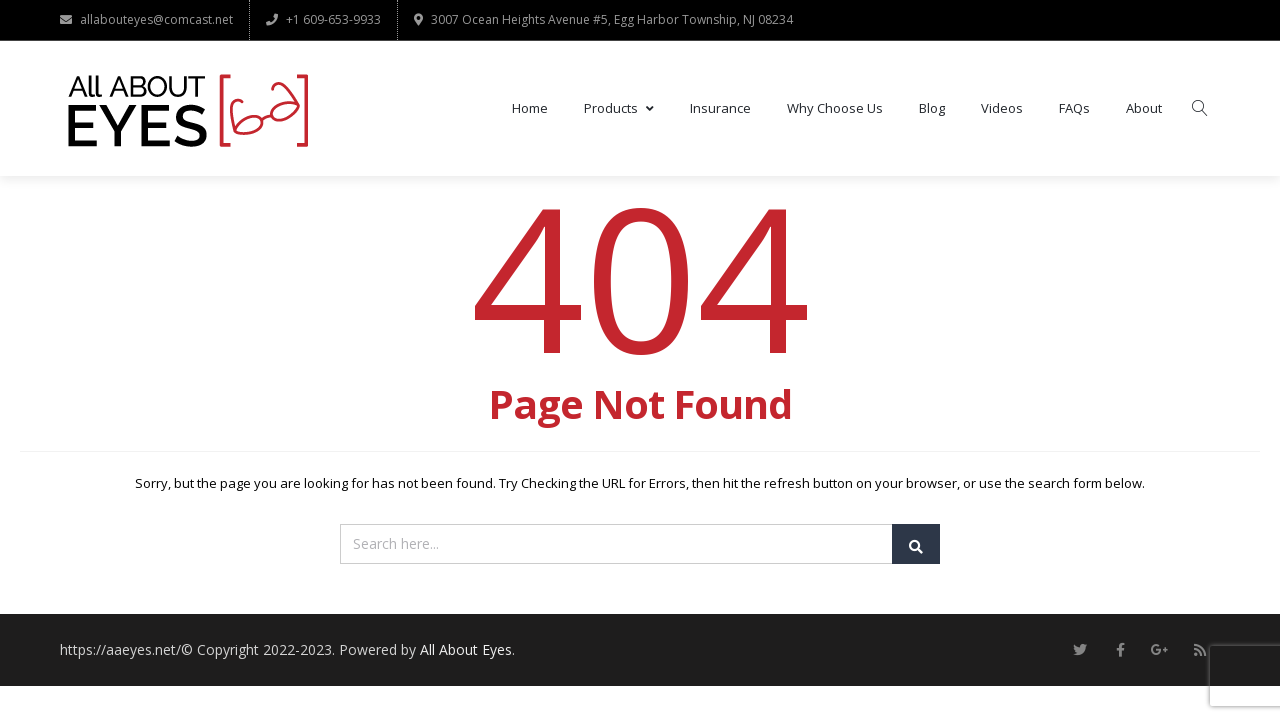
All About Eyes (466, 650)
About (1144, 109)
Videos (1002, 109)
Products (619, 109)
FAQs (1074, 109)
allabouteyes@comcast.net (146, 19)
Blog (932, 109)
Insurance (720, 109)
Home (530, 109)
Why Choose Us (835, 109)
